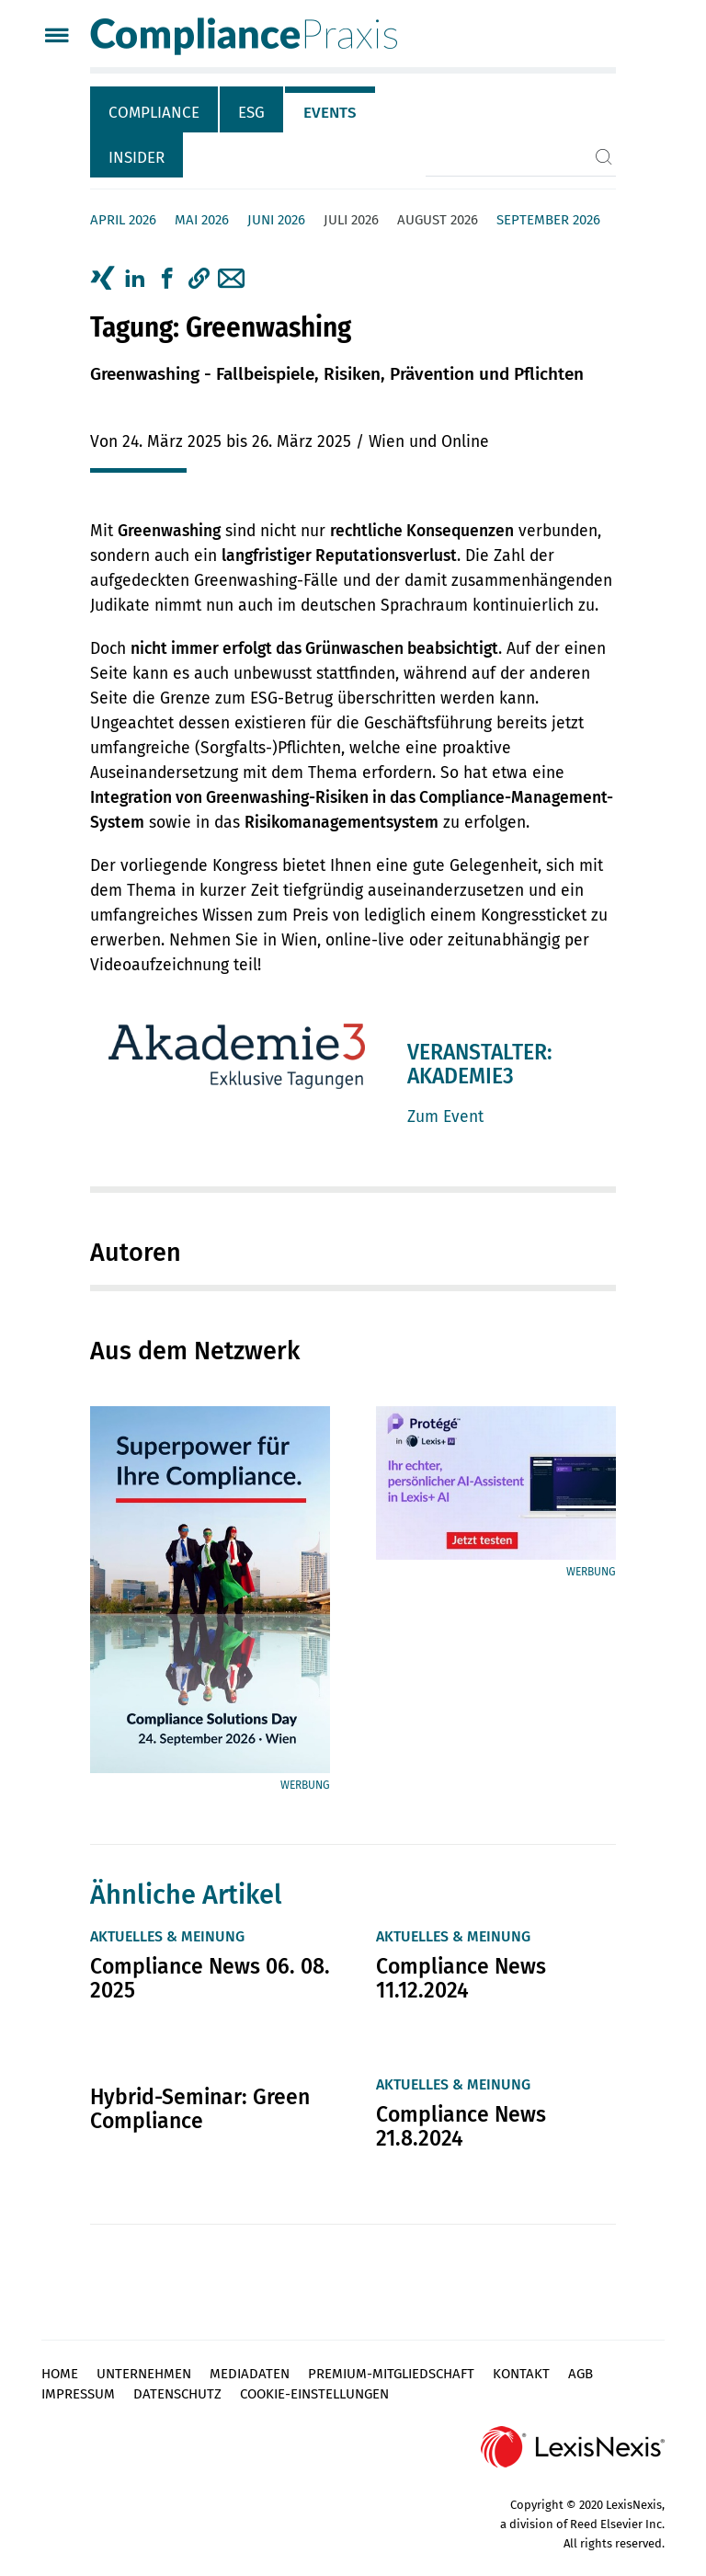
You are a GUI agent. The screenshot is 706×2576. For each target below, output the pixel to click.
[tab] (155, 109)
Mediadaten (250, 2373)
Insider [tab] (136, 157)
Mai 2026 (202, 220)
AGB (580, 2373)
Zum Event (445, 1117)
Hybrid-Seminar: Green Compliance (200, 2109)
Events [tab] (330, 112)
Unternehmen (144, 2373)
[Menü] (56, 37)
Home (59, 2373)
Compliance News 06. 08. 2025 (210, 1978)
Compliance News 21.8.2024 (461, 2126)
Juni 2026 (276, 220)
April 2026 (123, 220)
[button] (199, 279)
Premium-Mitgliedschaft (391, 2373)
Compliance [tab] (153, 112)
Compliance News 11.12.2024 (461, 1978)
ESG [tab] (251, 112)
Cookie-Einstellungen (314, 2394)
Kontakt (521, 2373)
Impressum (78, 2394)
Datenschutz (177, 2394)
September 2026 (548, 220)
